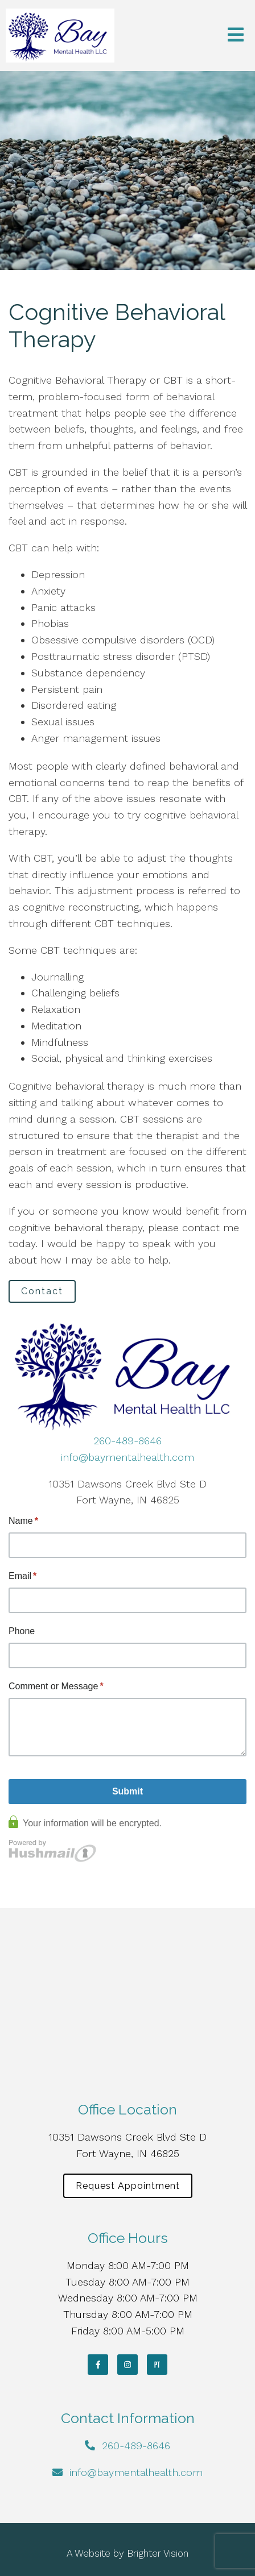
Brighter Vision (157, 2553)
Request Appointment (128, 2185)
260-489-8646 (127, 1441)
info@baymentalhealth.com (127, 1457)
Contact (42, 1291)
